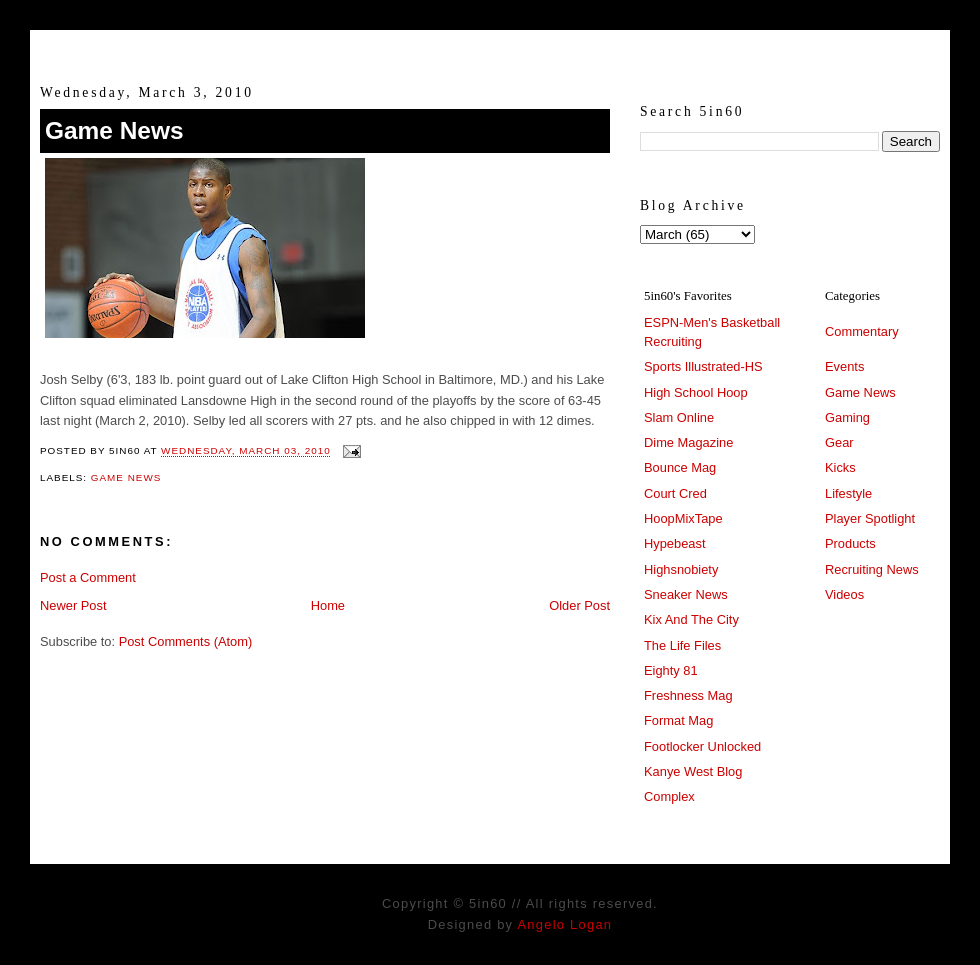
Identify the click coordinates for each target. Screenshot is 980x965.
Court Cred (675, 493)
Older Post (579, 605)
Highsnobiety (681, 569)
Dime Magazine (688, 442)
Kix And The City (691, 619)
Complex (669, 796)
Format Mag (678, 720)
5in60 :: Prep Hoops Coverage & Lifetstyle (490, 48)
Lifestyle (848, 493)
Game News (114, 130)
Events (844, 366)
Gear (839, 442)
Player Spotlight (870, 518)
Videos (844, 594)
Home (328, 605)
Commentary (862, 331)
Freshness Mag (688, 695)
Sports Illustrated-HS (703, 366)
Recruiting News (872, 569)
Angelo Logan (564, 924)
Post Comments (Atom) (186, 641)
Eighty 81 (671, 670)
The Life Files (682, 645)
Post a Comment (88, 577)
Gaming (847, 417)
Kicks (840, 467)
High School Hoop (696, 392)
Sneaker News (686, 594)
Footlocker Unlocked (702, 746)
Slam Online (679, 417)
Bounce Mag (680, 467)
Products (850, 543)
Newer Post (73, 605)
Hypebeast (674, 543)
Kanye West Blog (693, 771)
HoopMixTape (683, 518)
